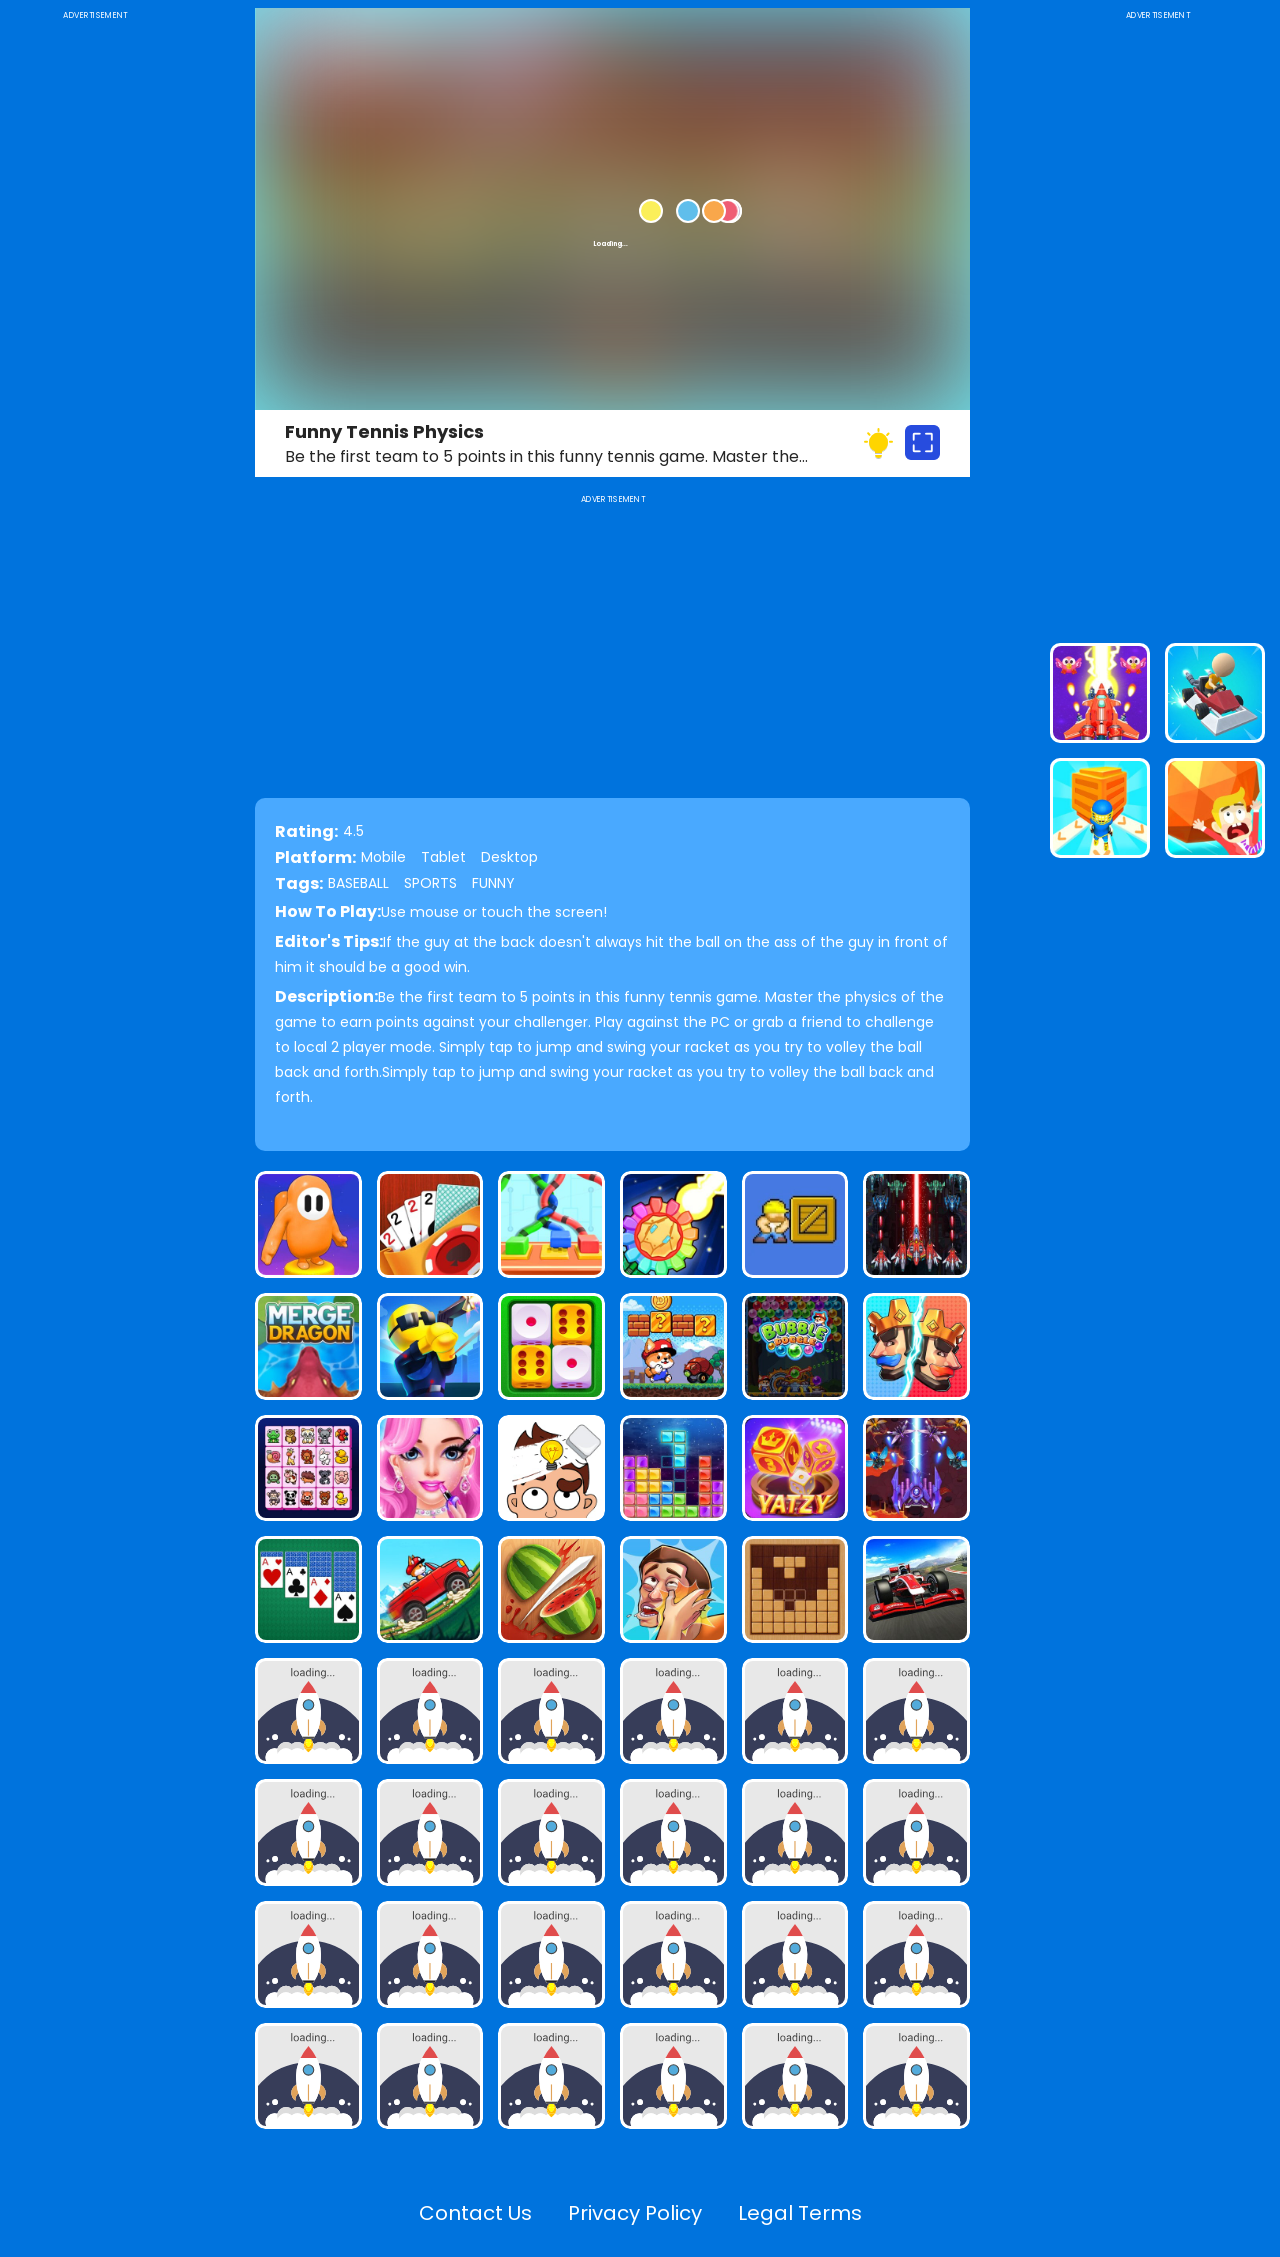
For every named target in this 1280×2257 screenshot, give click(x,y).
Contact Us (475, 2213)
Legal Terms (800, 2213)
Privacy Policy (635, 2213)
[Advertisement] (95, 324)
